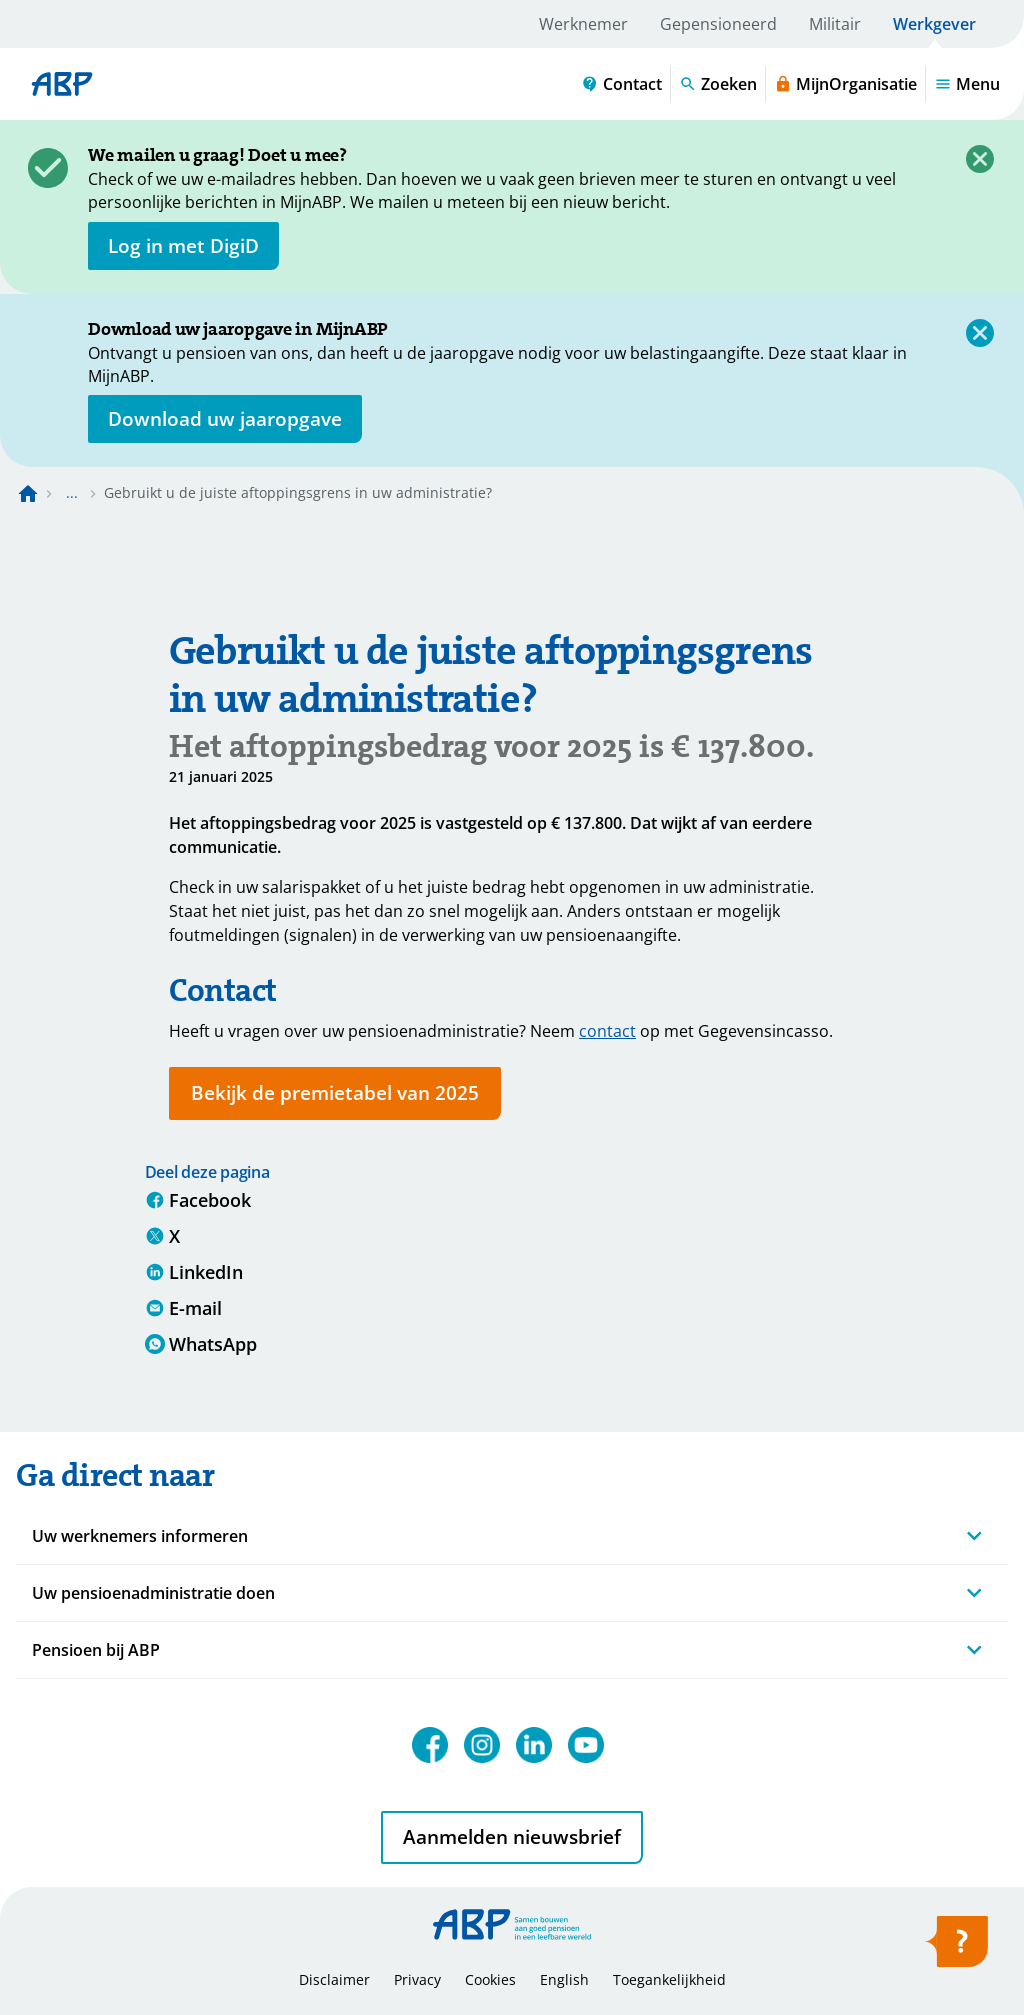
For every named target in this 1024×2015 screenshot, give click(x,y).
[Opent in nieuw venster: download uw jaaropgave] (225, 419)
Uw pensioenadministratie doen (153, 1593)
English (564, 1979)
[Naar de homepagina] (28, 493)
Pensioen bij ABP (96, 1650)
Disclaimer (334, 1979)
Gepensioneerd (718, 24)
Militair (835, 24)
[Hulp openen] (956, 1948)
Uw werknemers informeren (140, 1536)
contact (607, 1031)
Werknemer (583, 24)
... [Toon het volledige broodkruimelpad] (72, 492)
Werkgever (934, 24)
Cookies (490, 1979)
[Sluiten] (980, 159)
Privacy (417, 1979)
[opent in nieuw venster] (183, 246)
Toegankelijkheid (669, 1979)
